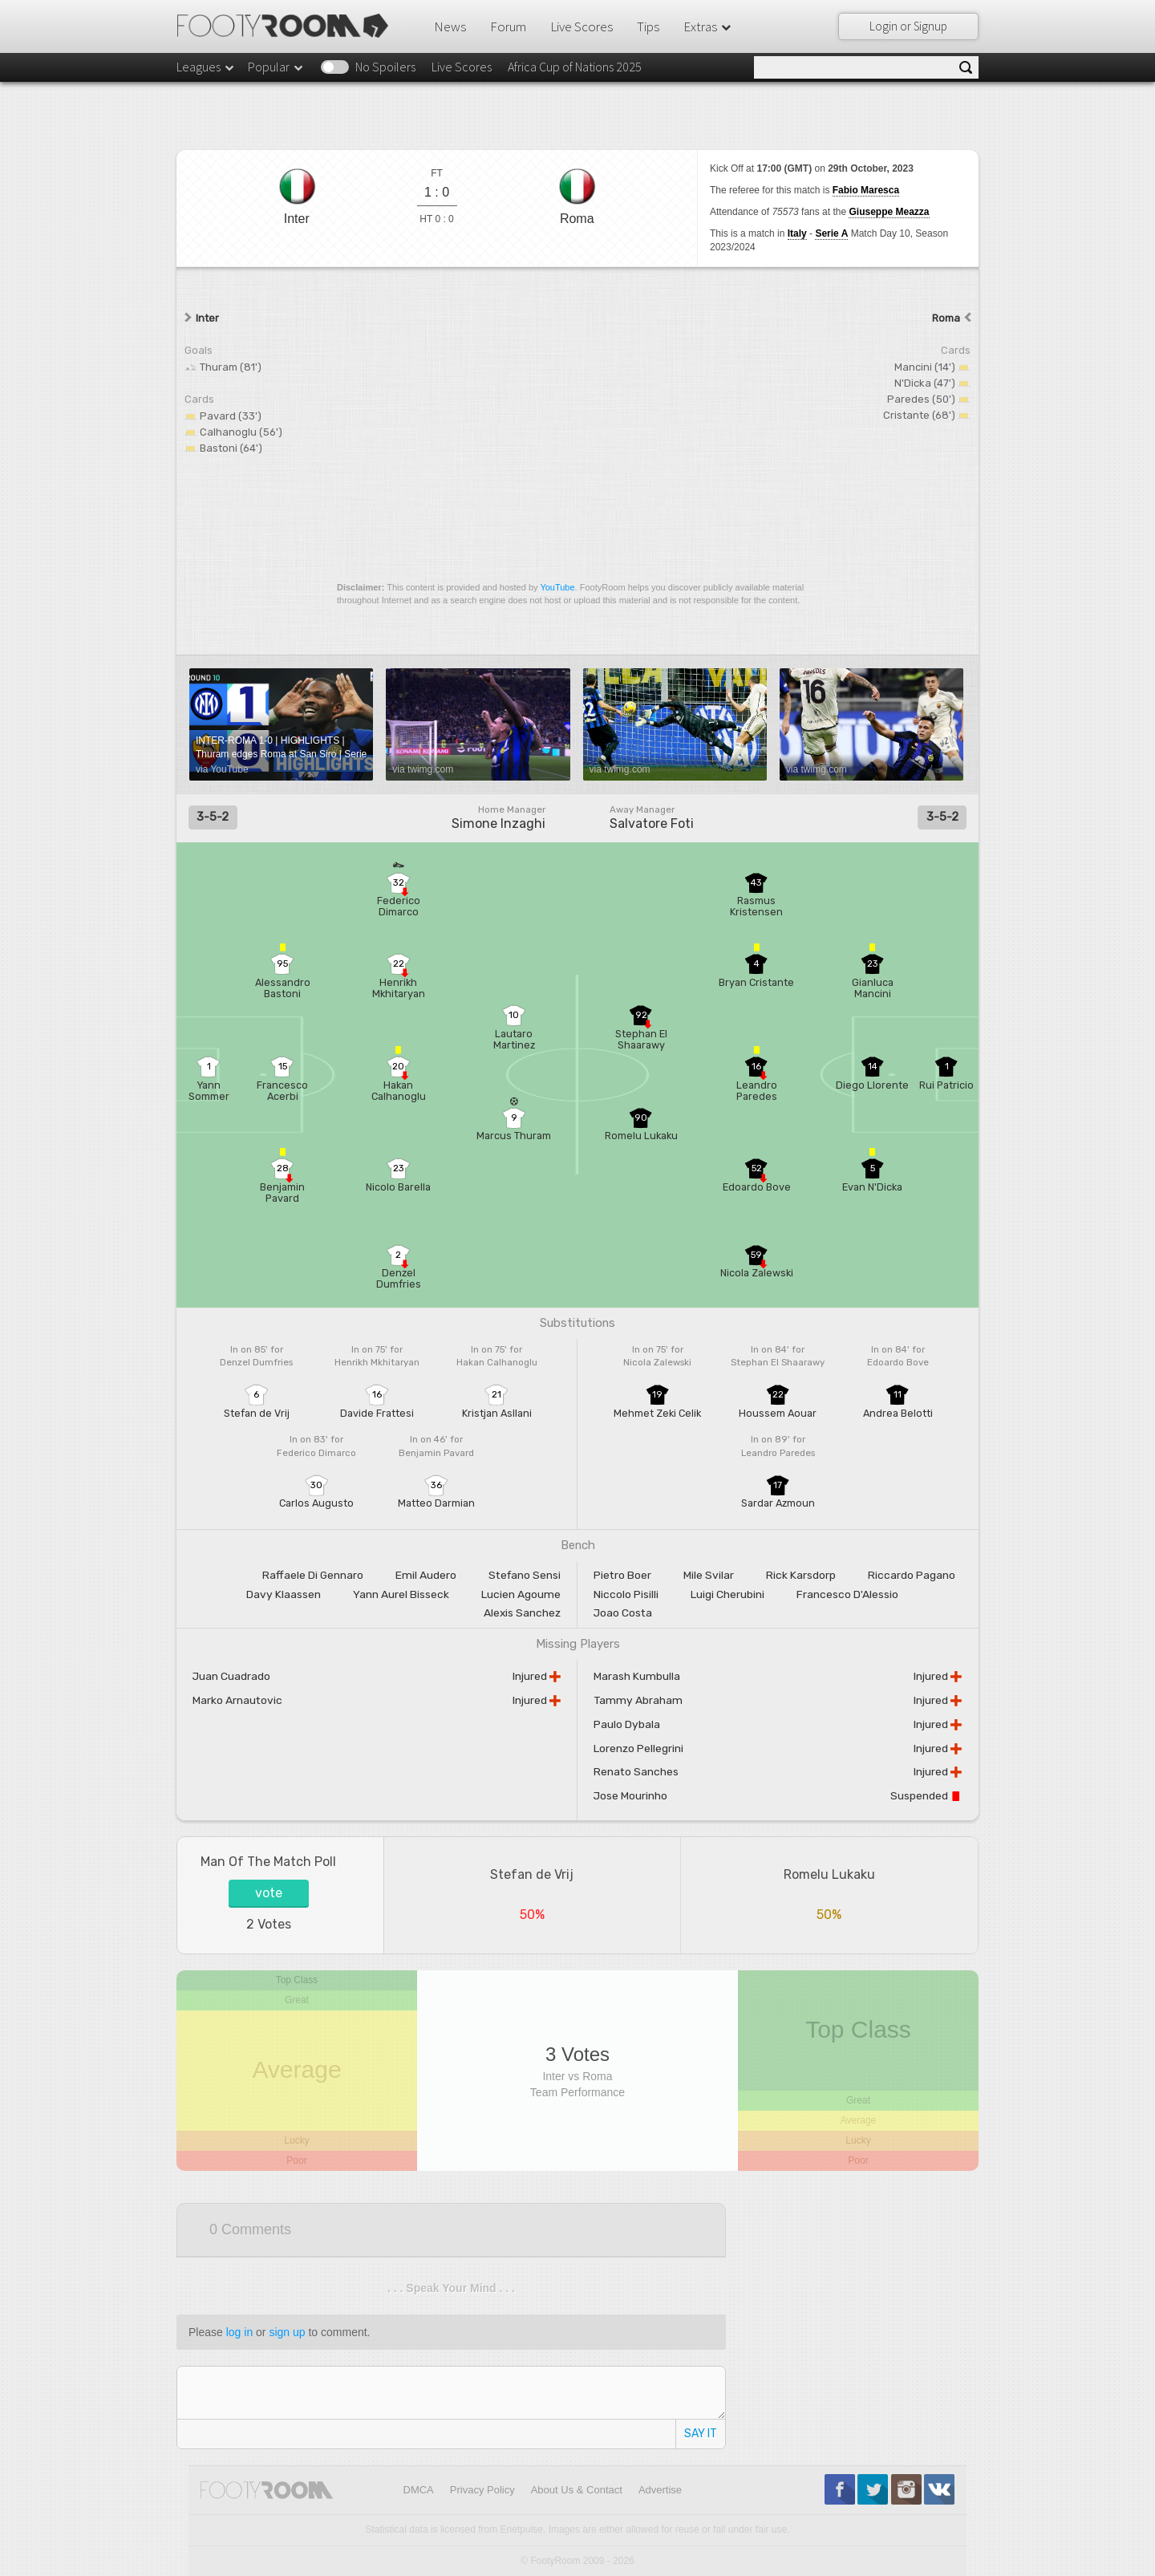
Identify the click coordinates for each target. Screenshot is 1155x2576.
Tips (648, 26)
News (450, 26)
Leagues (206, 67)
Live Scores (581, 26)
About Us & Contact (576, 2490)
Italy (797, 233)
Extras (708, 26)
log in (239, 2332)
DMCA (418, 2490)
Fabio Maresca (866, 190)
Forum (508, 26)
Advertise (660, 2490)
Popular (276, 67)
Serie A (831, 233)
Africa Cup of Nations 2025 (575, 67)
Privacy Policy (482, 2490)
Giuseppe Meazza (889, 211)
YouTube (557, 587)
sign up (287, 2332)
